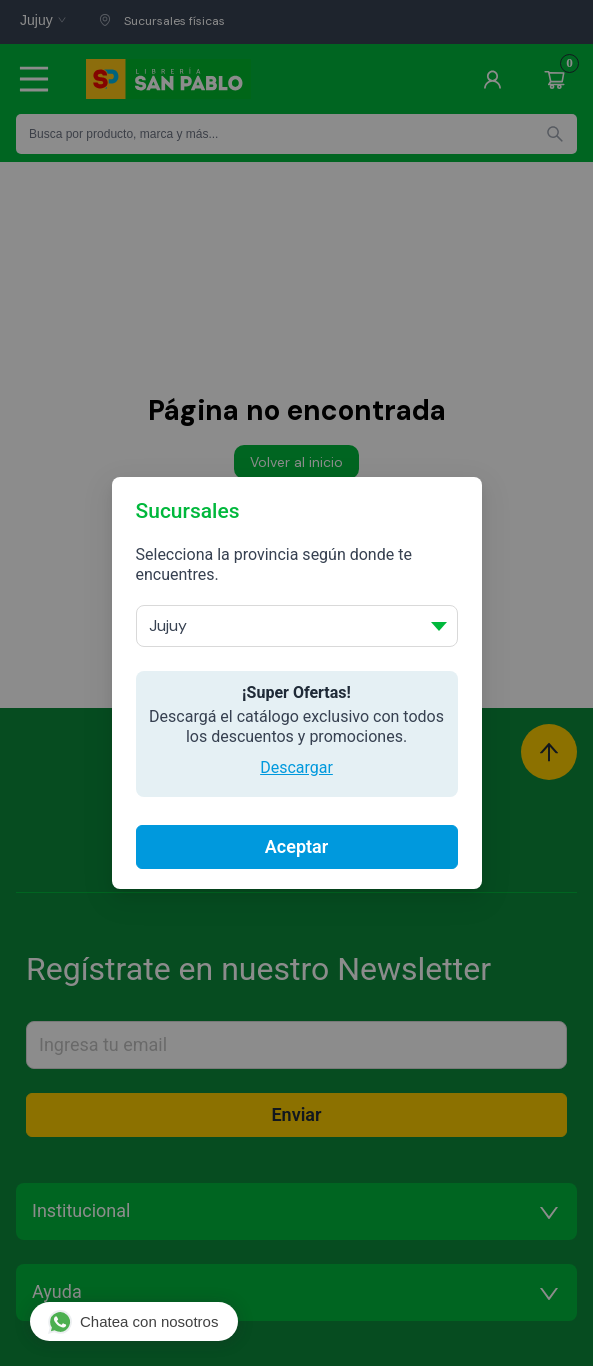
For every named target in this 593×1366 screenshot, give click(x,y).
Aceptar (296, 846)
